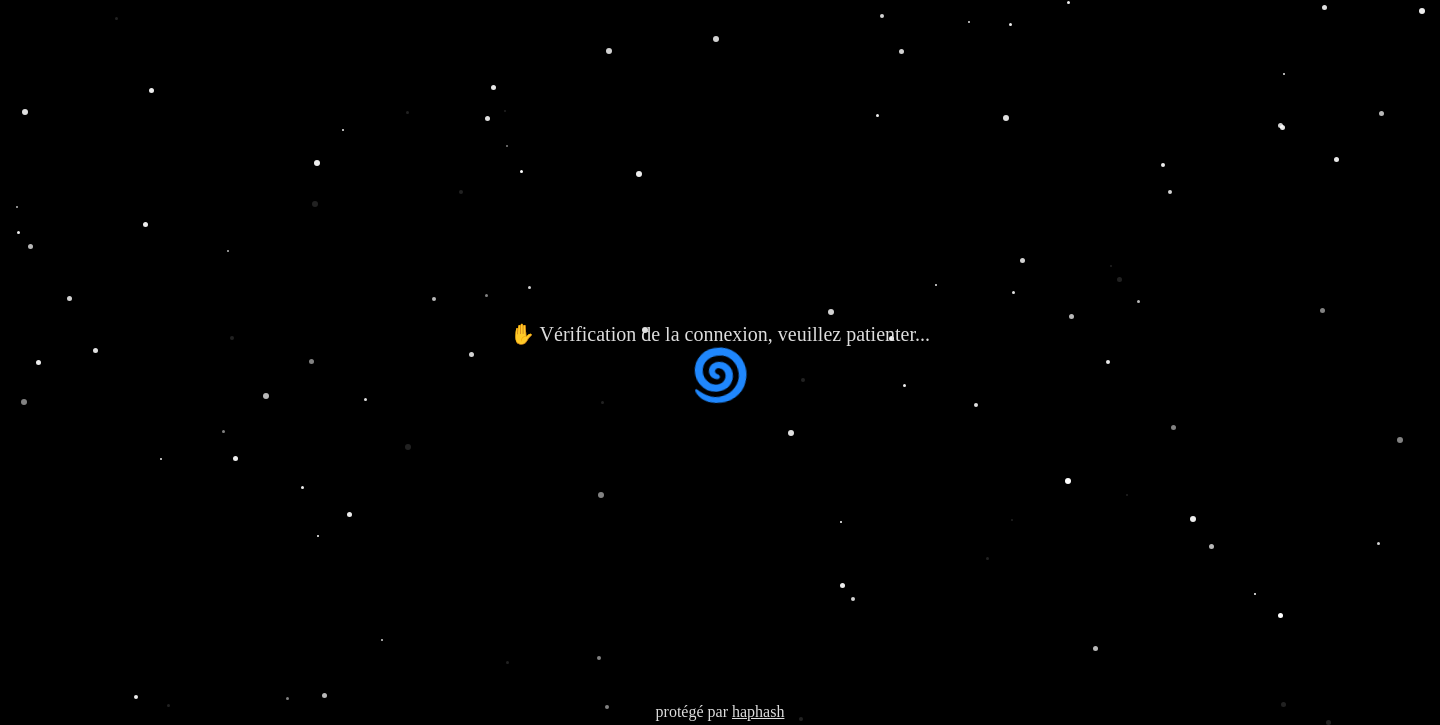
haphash (758, 711)
